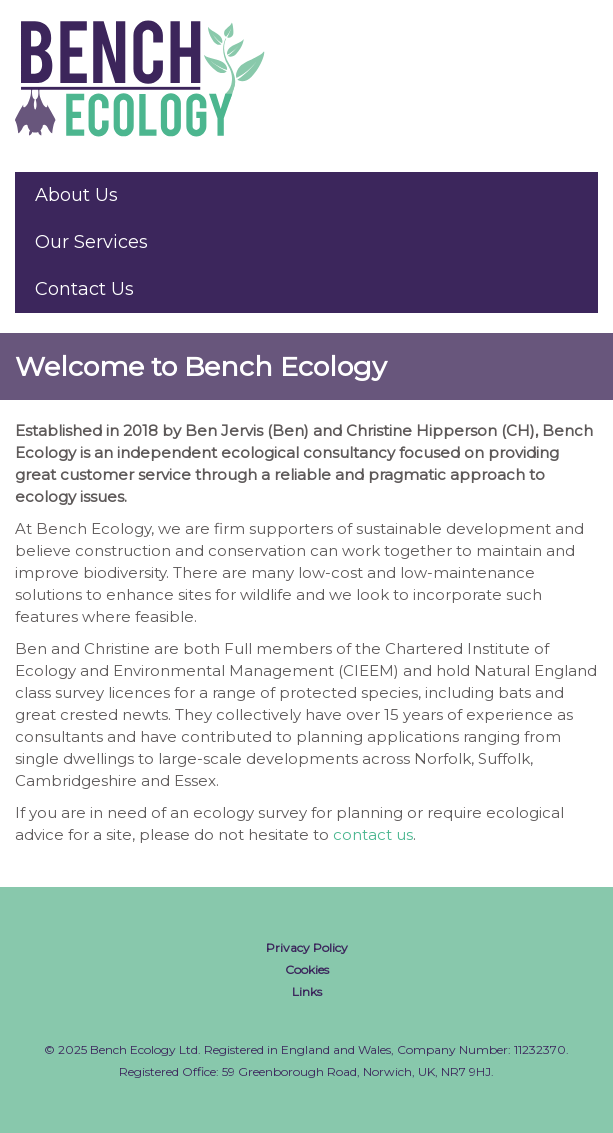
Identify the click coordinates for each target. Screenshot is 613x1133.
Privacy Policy (307, 947)
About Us (76, 195)
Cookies (307, 969)
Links (307, 991)
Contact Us (84, 289)
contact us (373, 834)
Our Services (91, 242)
